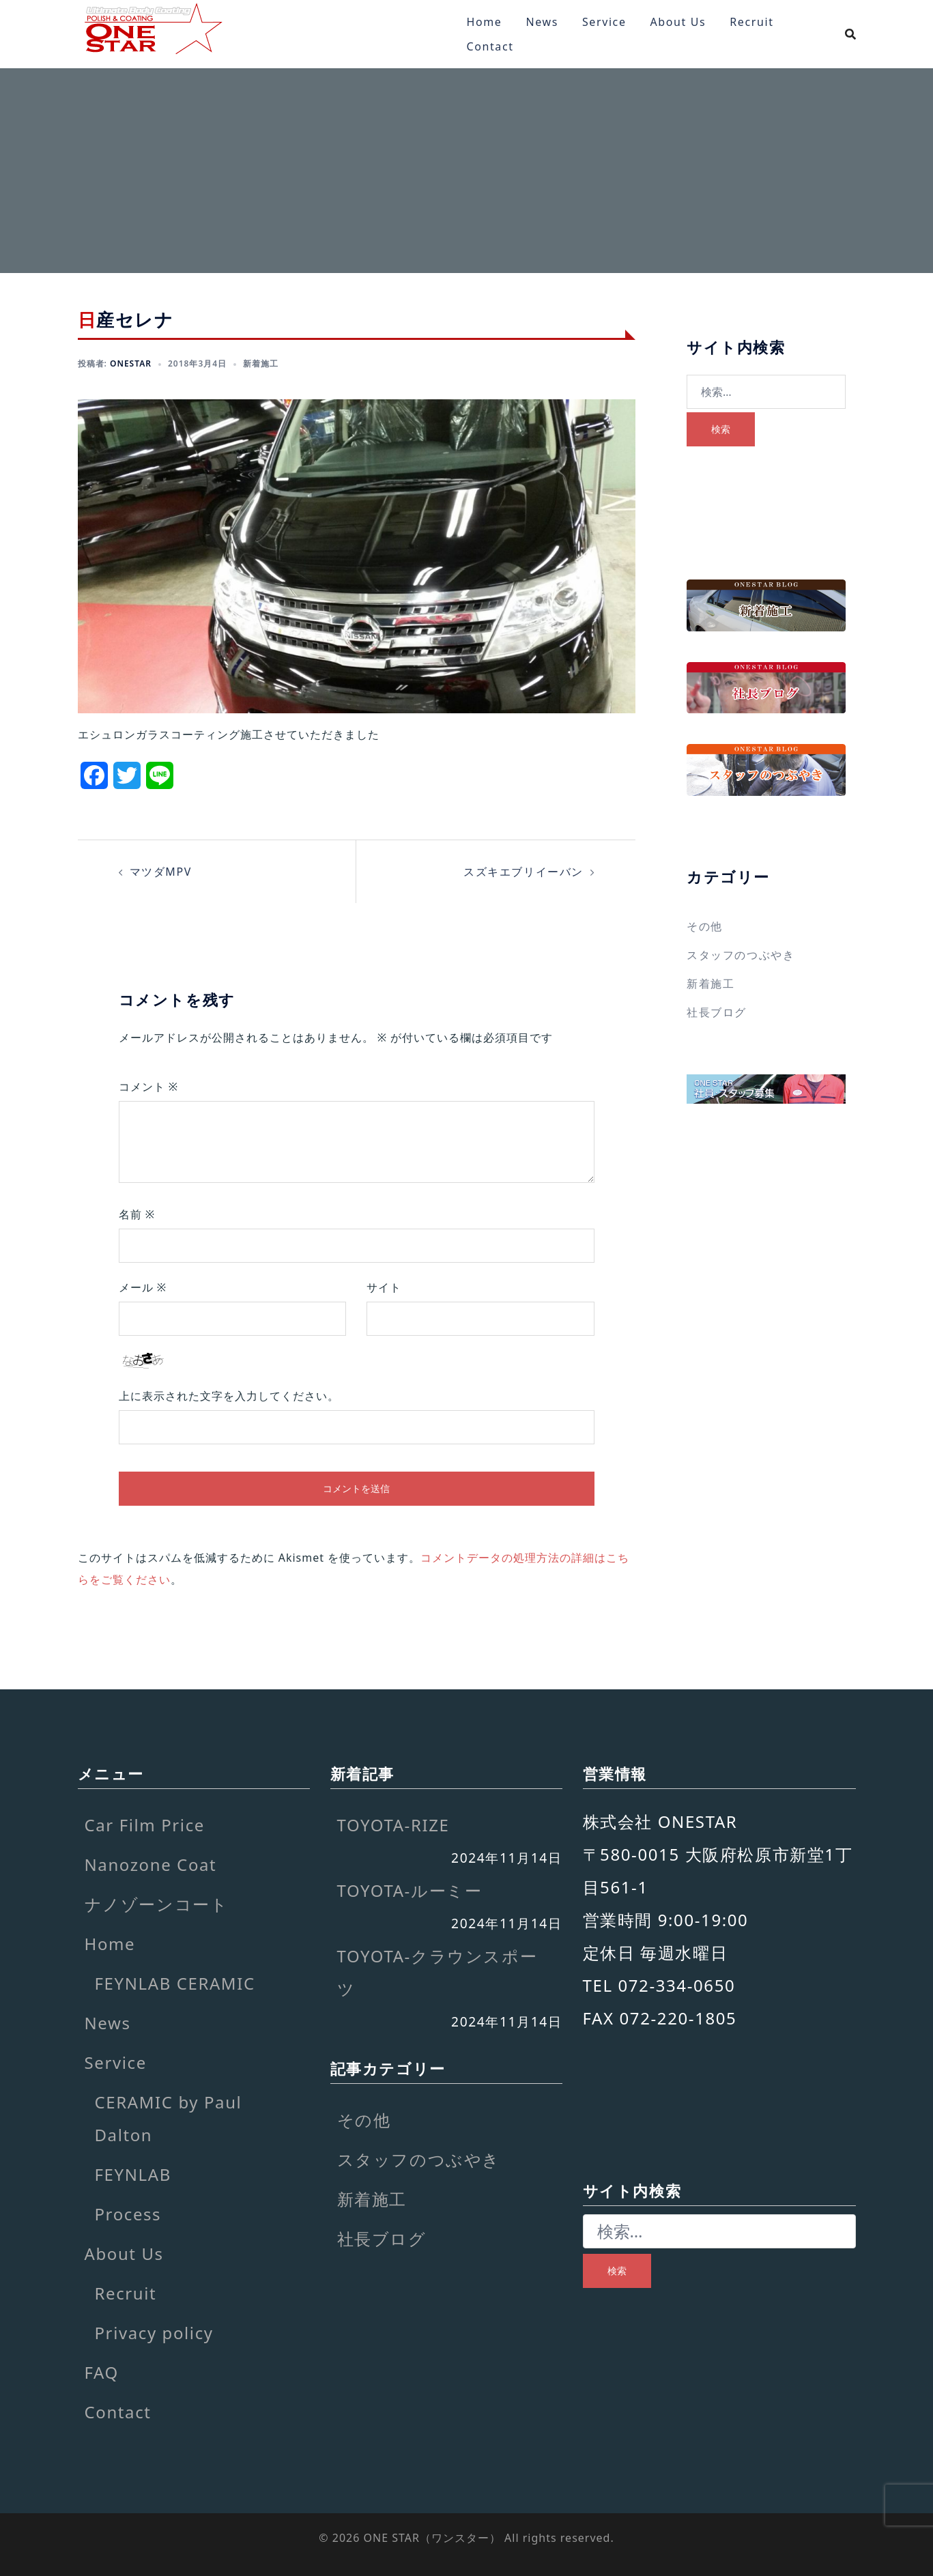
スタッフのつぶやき (740, 954)
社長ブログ (717, 1012)
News (542, 21)
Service (604, 21)
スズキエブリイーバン (523, 871)
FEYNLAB (133, 2174)
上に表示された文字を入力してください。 (229, 1395)
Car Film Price (145, 1825)
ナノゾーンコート (157, 1904)
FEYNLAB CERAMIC (175, 1983)
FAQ (102, 2372)
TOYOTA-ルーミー (410, 1890)
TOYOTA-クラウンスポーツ (437, 1972)
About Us (678, 21)
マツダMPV (161, 871)
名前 (137, 1214)
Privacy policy (154, 2332)
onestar (131, 363)
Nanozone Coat (151, 1864)
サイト (384, 1287)
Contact (490, 46)
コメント (149, 1086)
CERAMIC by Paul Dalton (168, 2118)
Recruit (751, 21)
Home (484, 21)
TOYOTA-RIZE (393, 1825)
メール (143, 1287)
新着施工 (260, 363)
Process (128, 2214)
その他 (705, 926)
